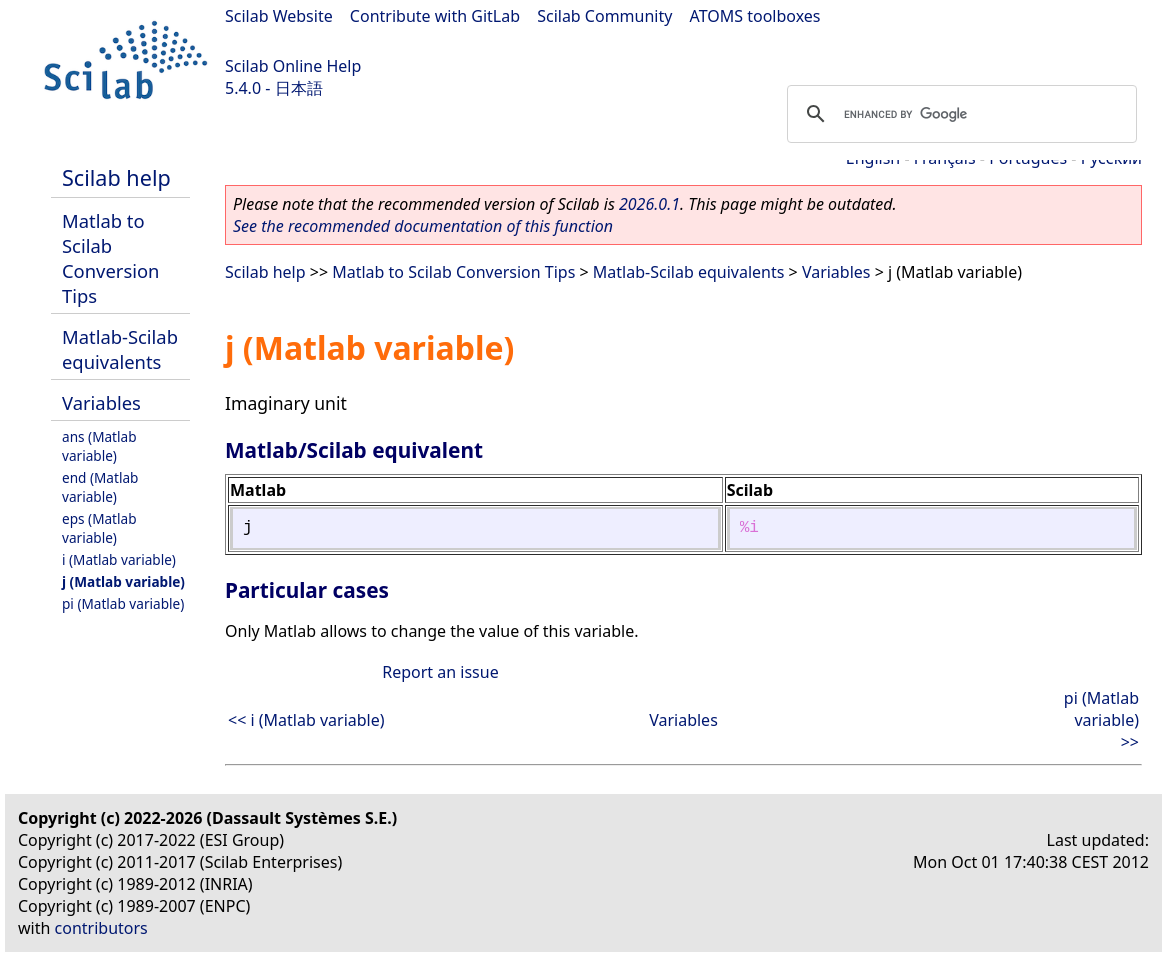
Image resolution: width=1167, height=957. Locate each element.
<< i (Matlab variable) (306, 720)
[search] (959, 114)
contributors (101, 928)
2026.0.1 (649, 204)
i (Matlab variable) (119, 559)
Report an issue (440, 672)
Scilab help (116, 177)
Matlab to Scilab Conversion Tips (110, 258)
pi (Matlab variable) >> (1101, 720)
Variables (101, 402)
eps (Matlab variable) (99, 528)
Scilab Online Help (293, 66)
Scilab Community (604, 16)
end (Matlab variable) (100, 487)
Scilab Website (279, 16)
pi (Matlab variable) (123, 603)
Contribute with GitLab (435, 16)
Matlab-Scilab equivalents (120, 349)
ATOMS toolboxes (755, 16)
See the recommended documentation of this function (423, 226)
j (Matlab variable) (123, 581)
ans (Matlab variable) (99, 446)
